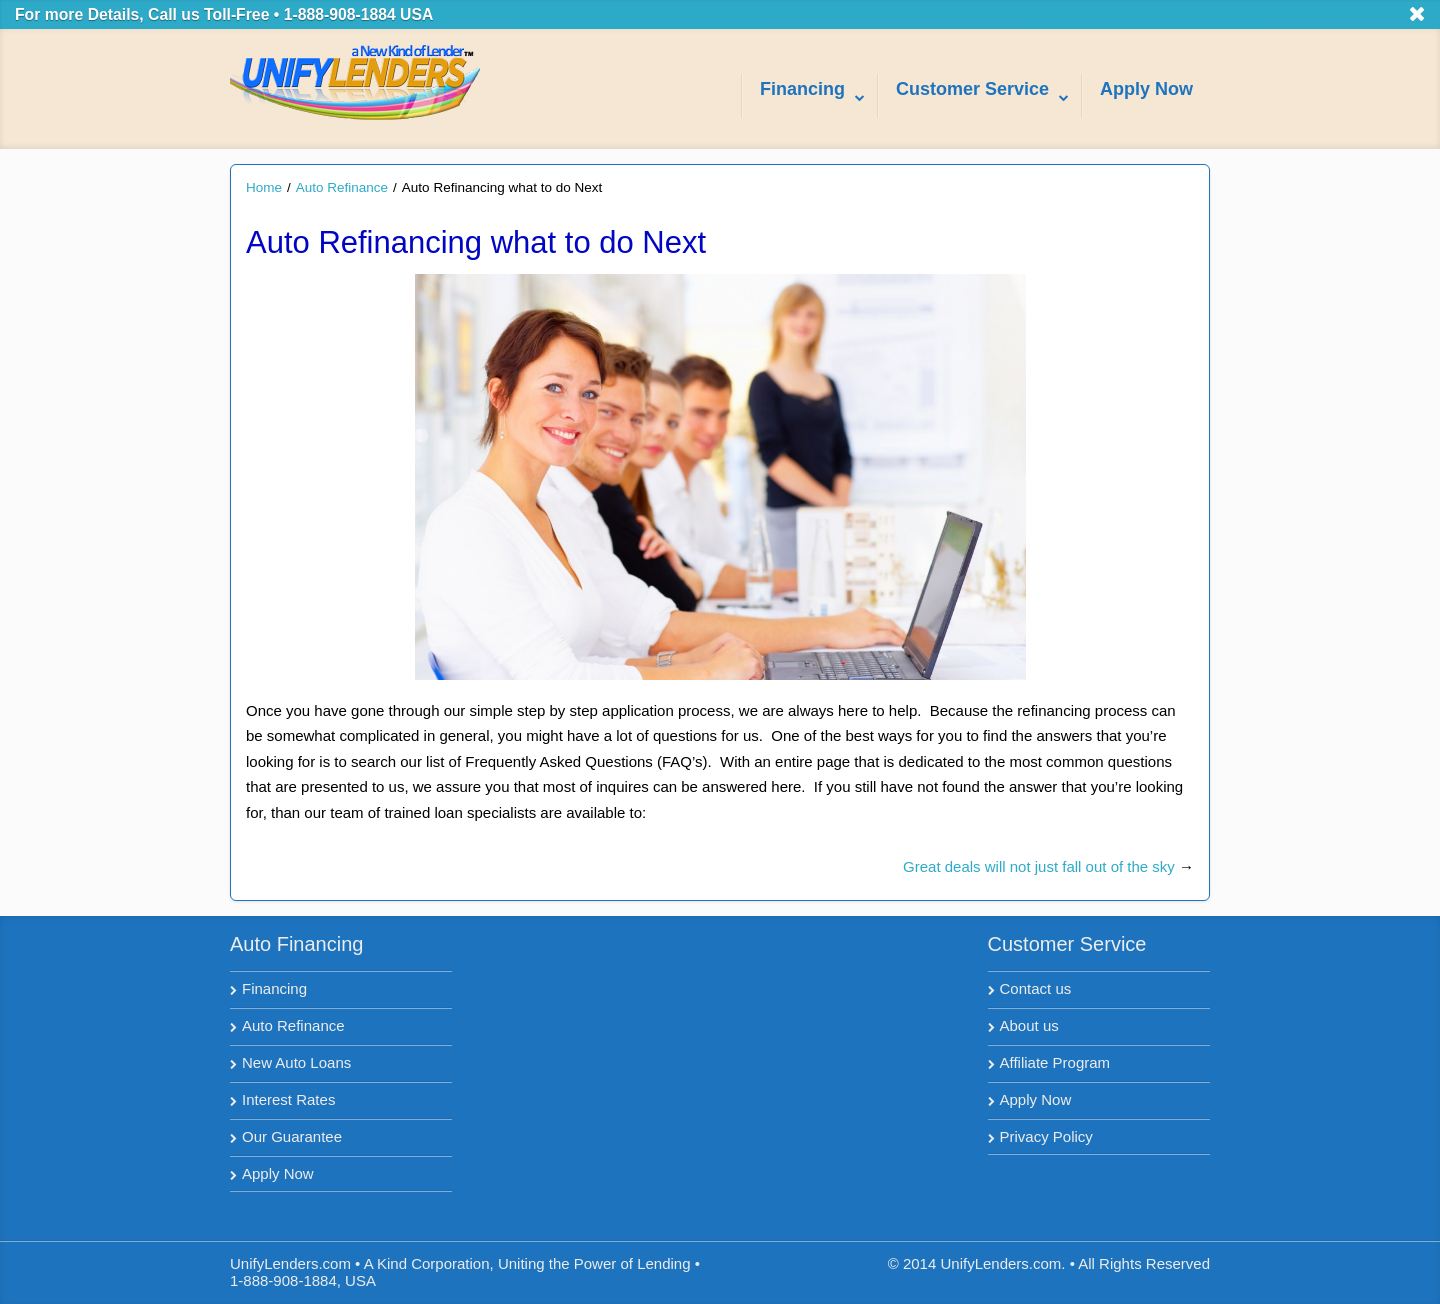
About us (1029, 1025)
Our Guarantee (292, 1136)
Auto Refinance (342, 187)
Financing (274, 988)
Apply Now (278, 1173)
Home (264, 187)
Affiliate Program (1055, 1062)
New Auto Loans (296, 1062)
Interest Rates (288, 1099)
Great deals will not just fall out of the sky (1039, 866)
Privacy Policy (1046, 1136)
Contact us (1036, 988)
